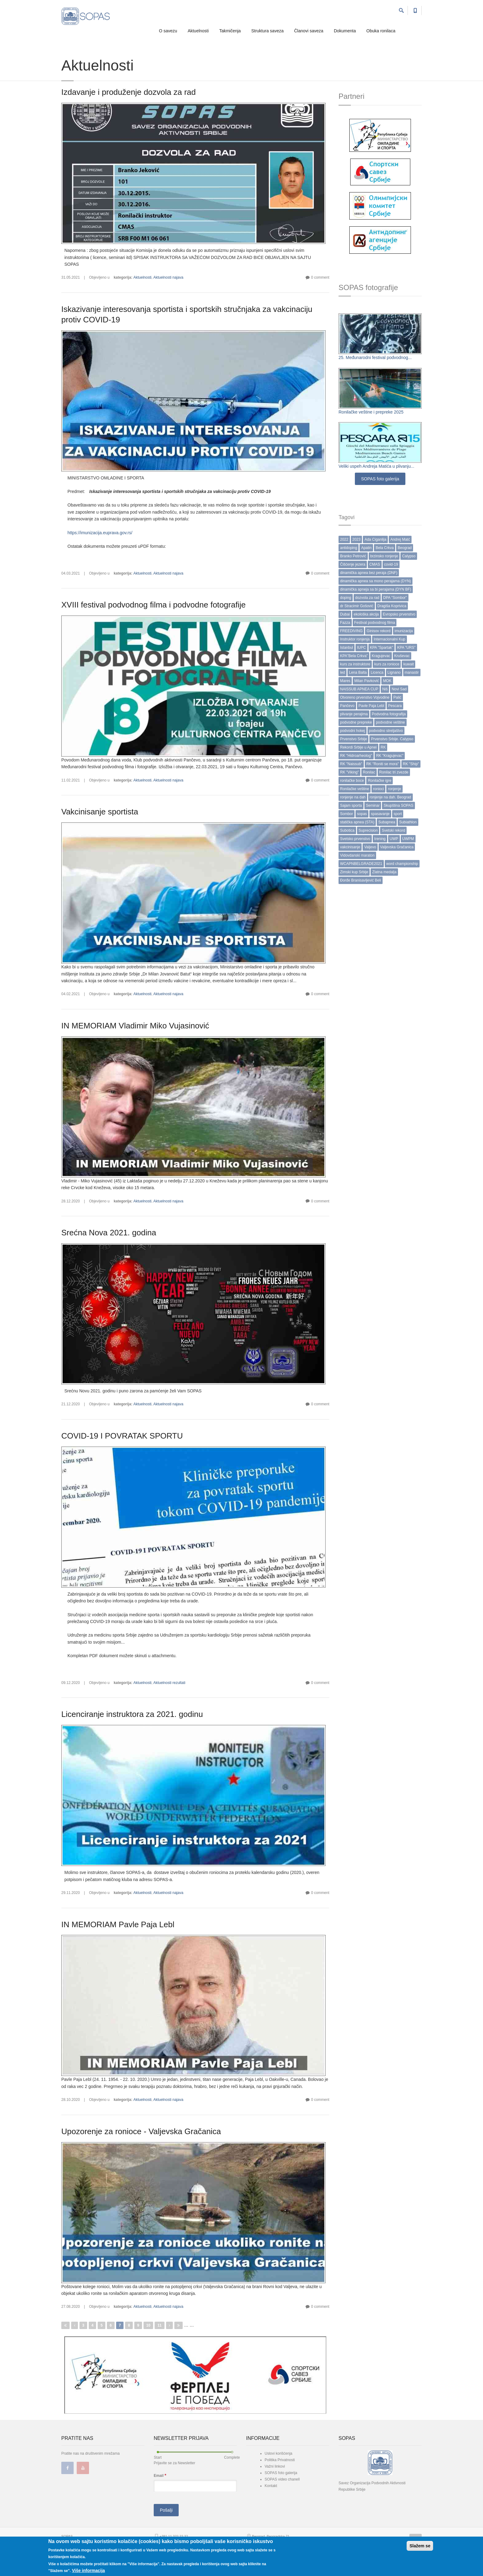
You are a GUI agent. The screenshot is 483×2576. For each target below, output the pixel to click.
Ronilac (369, 772)
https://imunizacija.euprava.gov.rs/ (99, 532)
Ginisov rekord (378, 631)
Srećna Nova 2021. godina (108, 1232)
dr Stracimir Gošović (356, 606)
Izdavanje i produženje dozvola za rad (128, 92)
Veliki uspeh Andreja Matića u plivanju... (376, 466)
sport (398, 814)
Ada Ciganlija (375, 539)
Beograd (405, 548)
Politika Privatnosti (280, 2460)
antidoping (348, 548)
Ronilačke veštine (354, 789)
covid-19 (391, 564)
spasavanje (380, 814)
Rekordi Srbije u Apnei (358, 747)
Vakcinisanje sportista (99, 811)
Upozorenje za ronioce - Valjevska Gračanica (141, 2131)
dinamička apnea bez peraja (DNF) (368, 573)
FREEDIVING (351, 631)
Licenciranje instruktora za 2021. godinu (132, 1714)
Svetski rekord (393, 830)
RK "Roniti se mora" (382, 764)
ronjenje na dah (353, 797)
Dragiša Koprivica (391, 606)
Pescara (395, 706)
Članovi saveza (308, 30)
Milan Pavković (366, 681)
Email (160, 2475)
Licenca (377, 672)
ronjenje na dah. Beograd (390, 797)
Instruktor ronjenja (355, 639)
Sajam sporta (351, 805)
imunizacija (404, 631)
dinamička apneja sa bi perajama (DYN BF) (375, 589)
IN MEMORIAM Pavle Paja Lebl (117, 1924)
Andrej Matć (400, 539)
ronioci (378, 789)
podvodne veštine (390, 722)
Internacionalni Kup (389, 639)
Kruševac (402, 656)
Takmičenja (230, 30)
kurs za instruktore (355, 664)
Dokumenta (345, 30)
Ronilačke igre (379, 780)
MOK (387, 681)
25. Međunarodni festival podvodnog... (375, 357)
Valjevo (370, 847)
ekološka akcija (366, 614)
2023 (356, 539)
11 (159, 2325)
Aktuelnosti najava (168, 277)
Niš (385, 689)
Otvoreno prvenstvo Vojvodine (364, 697)
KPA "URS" (406, 647)
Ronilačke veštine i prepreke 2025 (371, 412)
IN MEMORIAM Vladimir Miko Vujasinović (135, 1025)
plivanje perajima (354, 714)
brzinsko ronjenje (384, 556)
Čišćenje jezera (352, 564)
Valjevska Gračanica (397, 847)
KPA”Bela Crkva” (354, 656)
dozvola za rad (367, 598)
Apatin (366, 548)
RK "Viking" (349, 772)
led (342, 672)
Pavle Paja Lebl (371, 706)
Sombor (346, 814)
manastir (412, 672)
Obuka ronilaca (380, 30)
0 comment (320, 277)
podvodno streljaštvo (386, 731)
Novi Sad (399, 689)
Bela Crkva (384, 548)
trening (380, 839)
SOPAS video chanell (282, 2479)
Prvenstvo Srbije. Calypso (392, 739)
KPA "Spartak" (381, 647)
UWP (394, 839)
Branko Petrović (353, 556)
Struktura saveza (267, 30)
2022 (344, 539)
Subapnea (386, 822)
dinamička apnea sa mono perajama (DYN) (375, 581)
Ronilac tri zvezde (393, 772)
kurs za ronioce (386, 664)
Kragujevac (381, 656)
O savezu (168, 30)
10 (148, 2325)
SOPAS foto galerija (380, 478)
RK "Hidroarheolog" (356, 755)
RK (383, 747)
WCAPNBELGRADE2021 (361, 864)
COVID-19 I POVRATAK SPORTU (122, 1435)
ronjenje (394, 789)
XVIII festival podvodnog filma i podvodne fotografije (153, 604)
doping (345, 598)
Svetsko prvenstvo (355, 839)
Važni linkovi (275, 2466)
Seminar (373, 805)
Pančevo (347, 706)
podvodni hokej (352, 731)
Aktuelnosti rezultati (169, 1683)
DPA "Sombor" (395, 598)
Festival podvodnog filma (374, 622)
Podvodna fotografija (389, 714)
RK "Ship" (411, 764)
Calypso (408, 556)
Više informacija (88, 2570)
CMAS (374, 564)
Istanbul (346, 647)
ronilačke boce (352, 780)
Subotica (347, 830)
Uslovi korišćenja (278, 2453)
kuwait (408, 664)
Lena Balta (358, 672)
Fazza (345, 622)
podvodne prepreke (356, 722)
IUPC (361, 647)
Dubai (345, 614)
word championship (402, 864)
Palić (397, 697)
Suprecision (368, 830)
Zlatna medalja (384, 872)
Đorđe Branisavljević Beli (360, 880)
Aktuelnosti (198, 30)
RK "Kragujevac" (390, 755)
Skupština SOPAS (398, 805)
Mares (345, 681)
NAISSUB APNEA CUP (359, 689)
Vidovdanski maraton (357, 855)
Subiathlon (408, 822)
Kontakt (271, 2486)
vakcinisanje (350, 847)
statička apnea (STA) (357, 822)
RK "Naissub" (351, 764)
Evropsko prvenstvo (399, 614)
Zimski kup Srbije (354, 872)
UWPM (408, 839)
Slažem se (419, 2545)
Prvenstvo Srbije (353, 739)
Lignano (394, 672)
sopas (362, 814)
